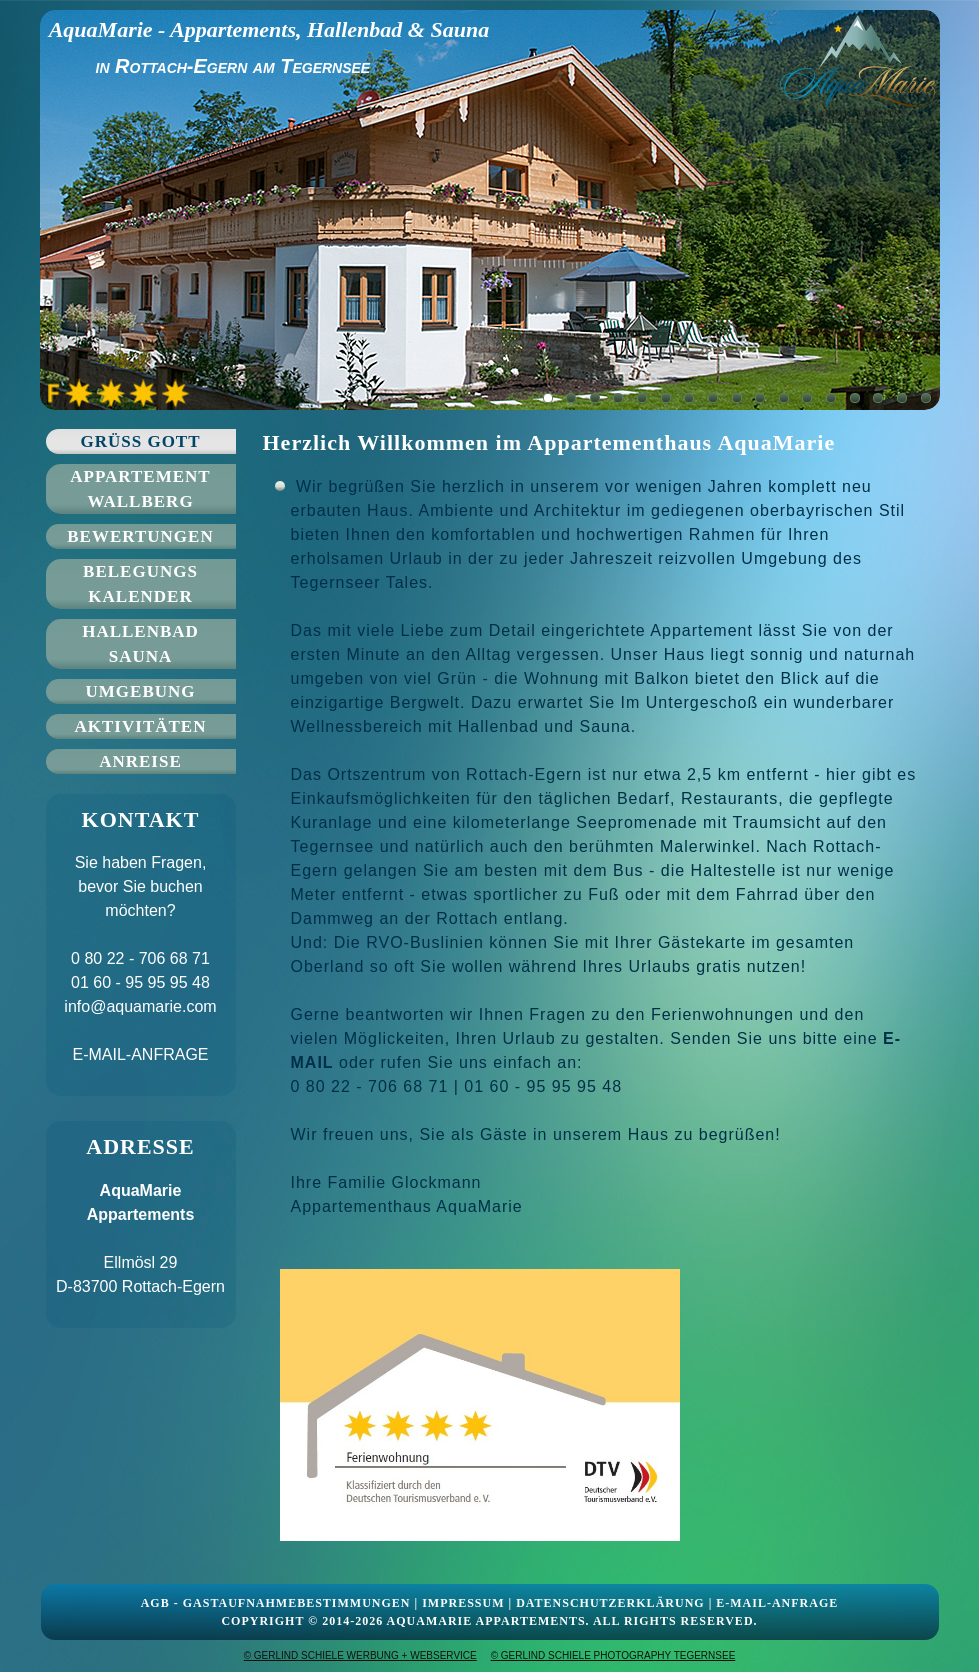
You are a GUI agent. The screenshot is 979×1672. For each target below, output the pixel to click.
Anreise (140, 761)
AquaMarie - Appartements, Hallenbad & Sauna (269, 29)
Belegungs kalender (140, 584)
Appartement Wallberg (140, 489)
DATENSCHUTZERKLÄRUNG (610, 1603)
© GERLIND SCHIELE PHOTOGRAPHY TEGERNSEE (613, 1655)
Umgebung (141, 691)
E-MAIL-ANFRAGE (140, 1054)
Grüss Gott (140, 441)
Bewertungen (140, 536)
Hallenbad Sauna (140, 644)
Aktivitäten (141, 726)
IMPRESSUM (463, 1603)
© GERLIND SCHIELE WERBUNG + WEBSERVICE (360, 1655)
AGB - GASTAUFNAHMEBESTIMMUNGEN (276, 1603)
